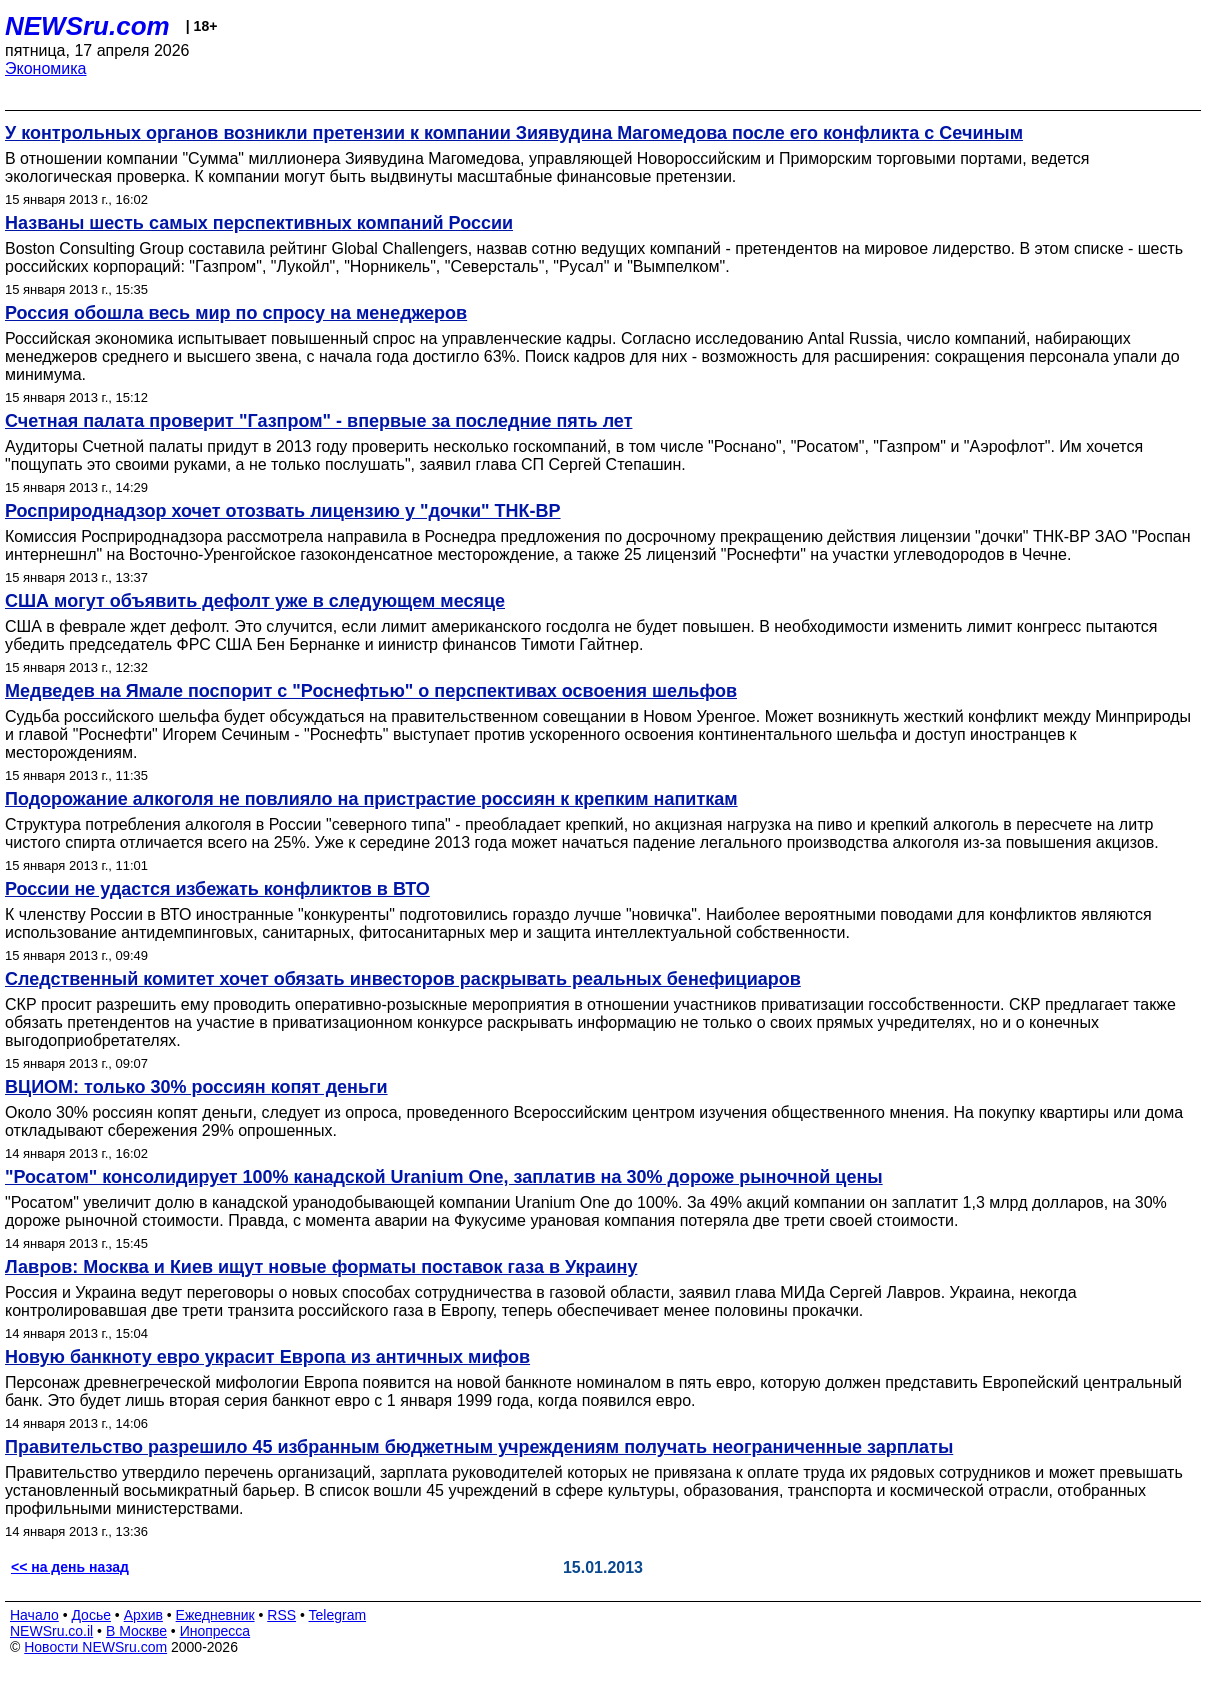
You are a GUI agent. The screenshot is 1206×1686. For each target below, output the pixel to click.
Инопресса (215, 1631)
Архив (143, 1615)
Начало (34, 1615)
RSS (281, 1615)
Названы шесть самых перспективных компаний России (259, 223)
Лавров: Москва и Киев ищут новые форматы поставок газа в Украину (321, 1267)
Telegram (338, 1615)
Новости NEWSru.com (95, 1647)
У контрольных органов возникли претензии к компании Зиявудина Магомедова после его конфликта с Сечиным (514, 133)
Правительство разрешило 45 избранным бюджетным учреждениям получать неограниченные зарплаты (479, 1447)
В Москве (136, 1631)
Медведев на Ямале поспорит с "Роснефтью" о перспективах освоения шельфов (371, 691)
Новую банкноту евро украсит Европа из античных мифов (267, 1357)
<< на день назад (70, 1567)
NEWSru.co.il (51, 1631)
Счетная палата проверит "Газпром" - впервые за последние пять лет (318, 421)
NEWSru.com (87, 26)
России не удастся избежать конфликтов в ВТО (217, 889)
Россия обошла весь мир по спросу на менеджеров (236, 313)
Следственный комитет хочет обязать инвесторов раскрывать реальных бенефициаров (403, 979)
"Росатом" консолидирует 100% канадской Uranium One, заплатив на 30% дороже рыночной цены (444, 1177)
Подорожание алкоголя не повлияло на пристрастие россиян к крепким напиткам (371, 799)
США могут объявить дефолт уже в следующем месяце (255, 601)
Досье (91, 1615)
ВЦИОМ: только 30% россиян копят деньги (196, 1087)
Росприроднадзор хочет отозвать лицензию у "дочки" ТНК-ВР (283, 511)
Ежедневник (215, 1615)
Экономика (46, 68)
